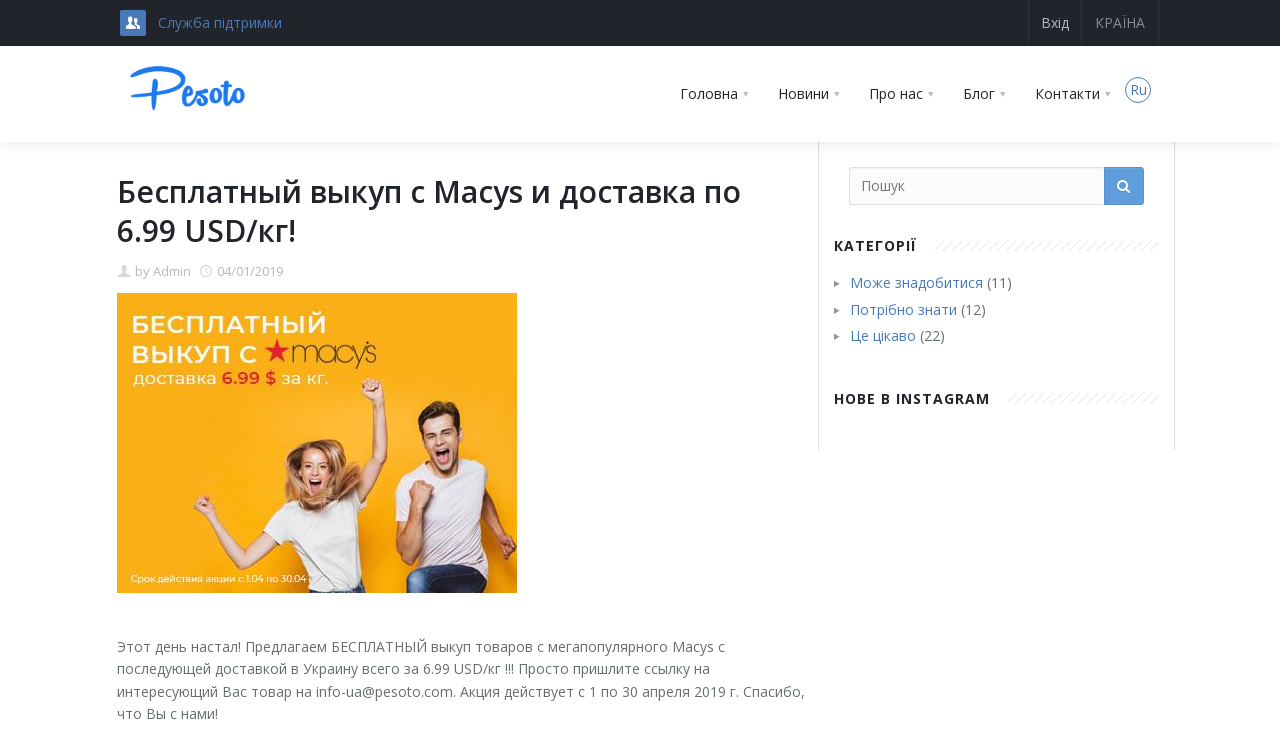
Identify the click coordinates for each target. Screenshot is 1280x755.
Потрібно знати (903, 309)
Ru (1138, 89)
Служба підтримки (220, 22)
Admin (172, 271)
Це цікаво (883, 335)
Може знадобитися (916, 282)
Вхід (1055, 22)
